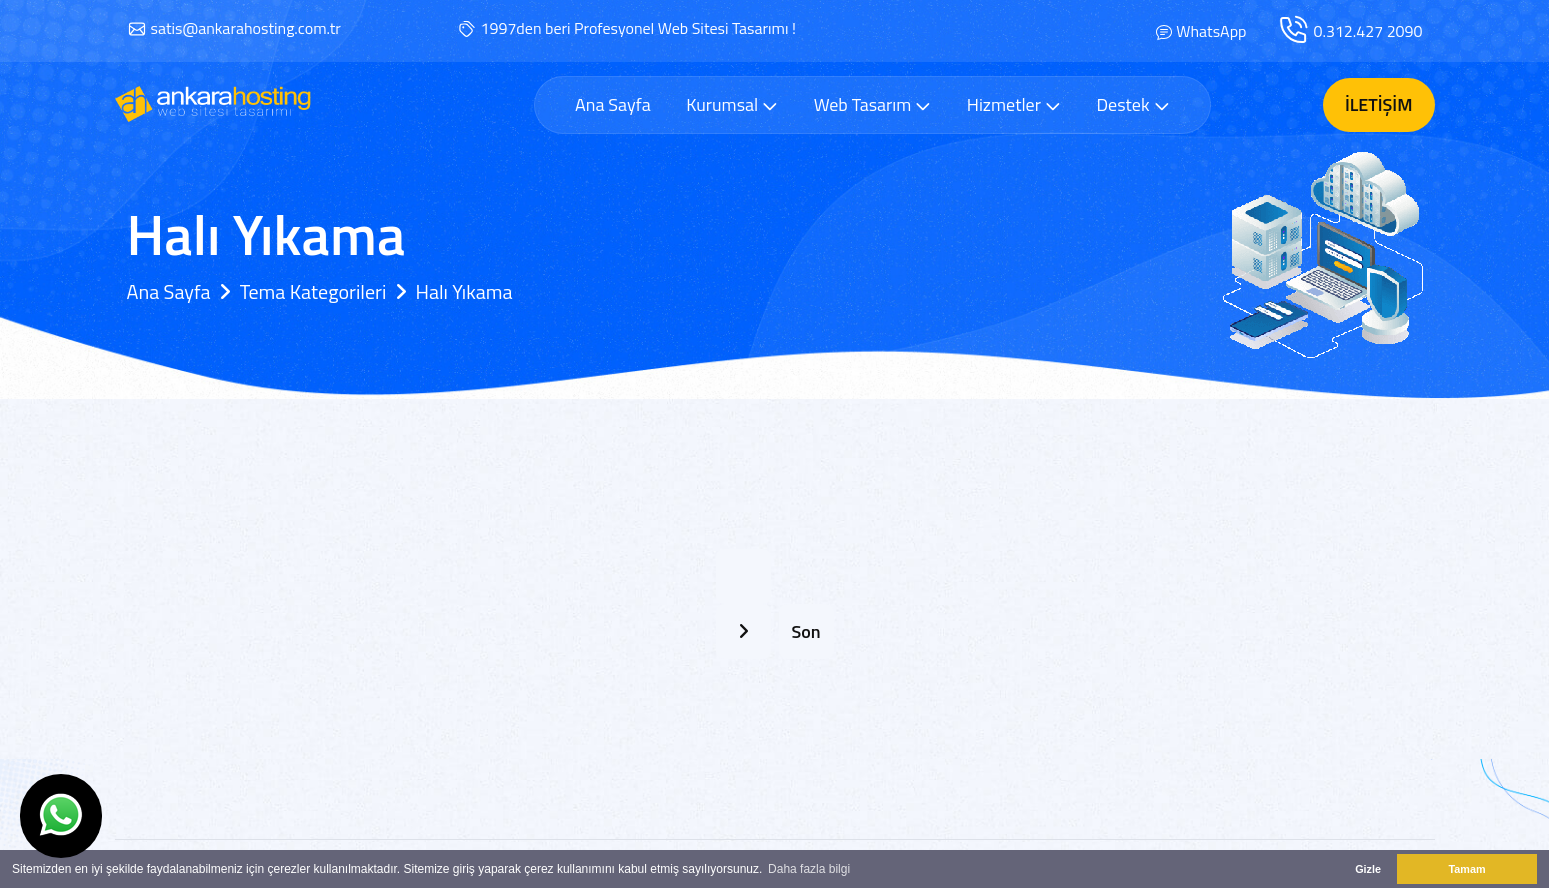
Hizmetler (1014, 104)
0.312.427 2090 (1368, 31)
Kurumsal (732, 104)
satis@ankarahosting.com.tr (246, 28)
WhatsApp (1211, 31)
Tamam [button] (1466, 869)
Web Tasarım (873, 104)
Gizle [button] (1368, 869)
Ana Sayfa (613, 105)
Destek (1132, 104)
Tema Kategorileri (313, 291)
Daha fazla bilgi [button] (809, 869)
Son (805, 631)
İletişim (1379, 104)
